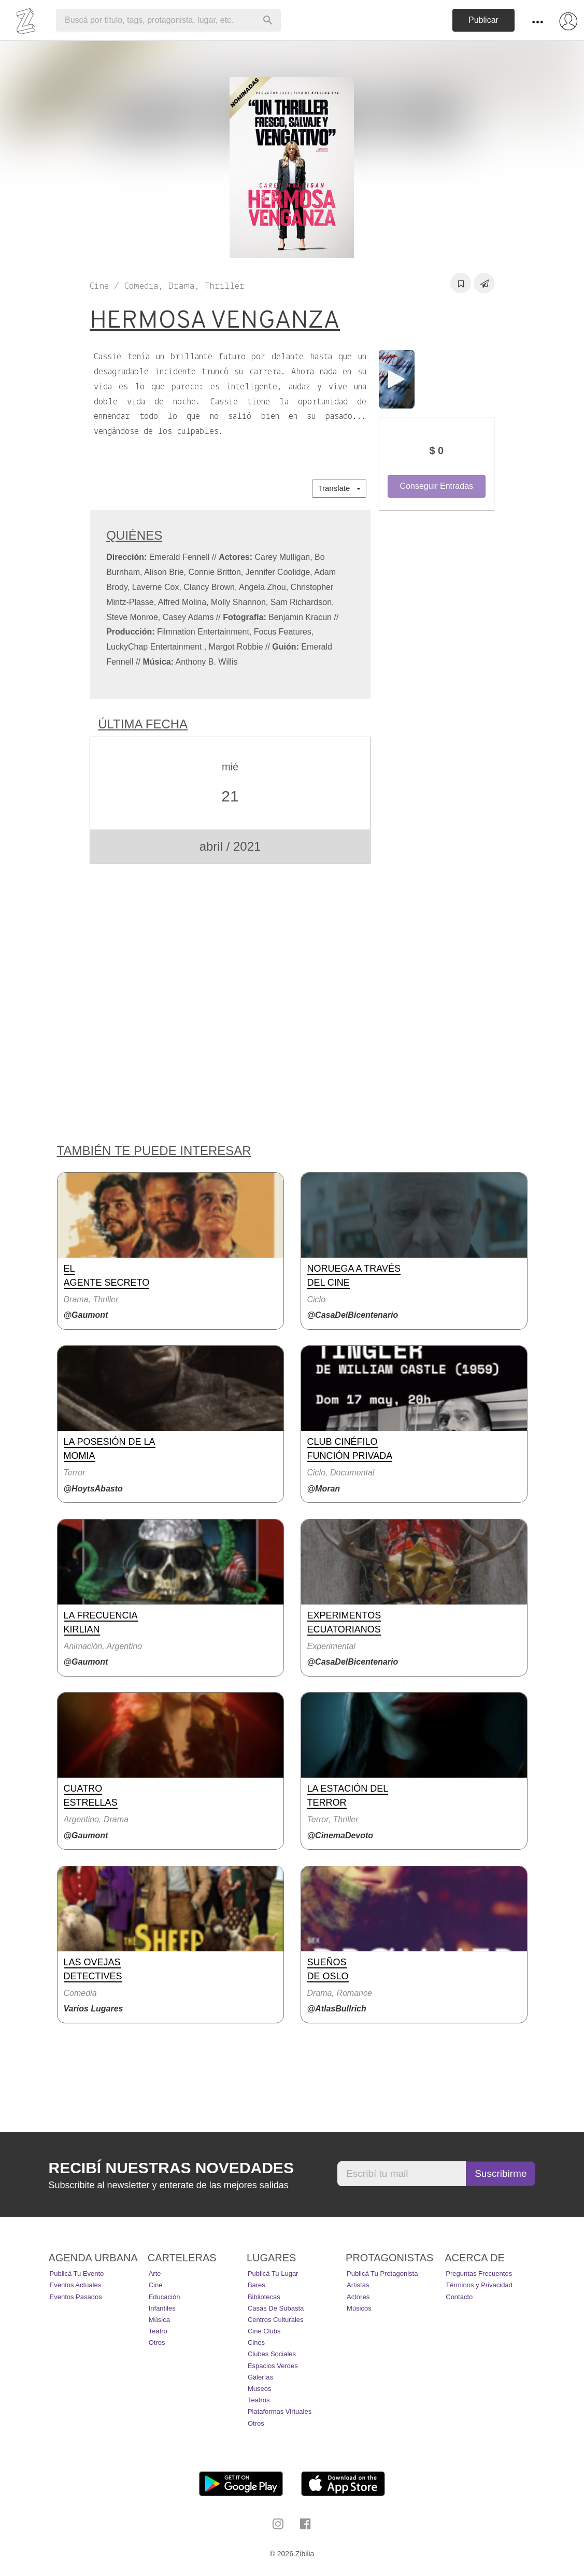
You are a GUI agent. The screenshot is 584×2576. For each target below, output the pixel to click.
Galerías (260, 2377)
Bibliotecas (264, 2297)
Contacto (459, 2297)
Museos (260, 2388)
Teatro (158, 2331)
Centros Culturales (276, 2320)
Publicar (483, 20)
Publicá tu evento (77, 2273)
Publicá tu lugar (273, 2273)
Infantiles (162, 2308)
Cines (256, 2342)
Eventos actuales (76, 2285)
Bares (256, 2285)
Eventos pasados (76, 2297)
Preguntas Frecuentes (479, 2273)
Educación (164, 2297)
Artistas (358, 2285)
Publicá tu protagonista (382, 2273)
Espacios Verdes (273, 2366)
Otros (157, 2342)
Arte (155, 2273)
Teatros (259, 2400)
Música (159, 2320)
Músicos (359, 2308)
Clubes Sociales (272, 2354)
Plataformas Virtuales (279, 2411)
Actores (358, 2297)
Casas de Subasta (276, 2308)
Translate (339, 488)
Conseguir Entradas (436, 486)
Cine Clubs (264, 2331)
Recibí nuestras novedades (171, 2167)
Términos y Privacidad (479, 2285)
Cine (156, 2285)
